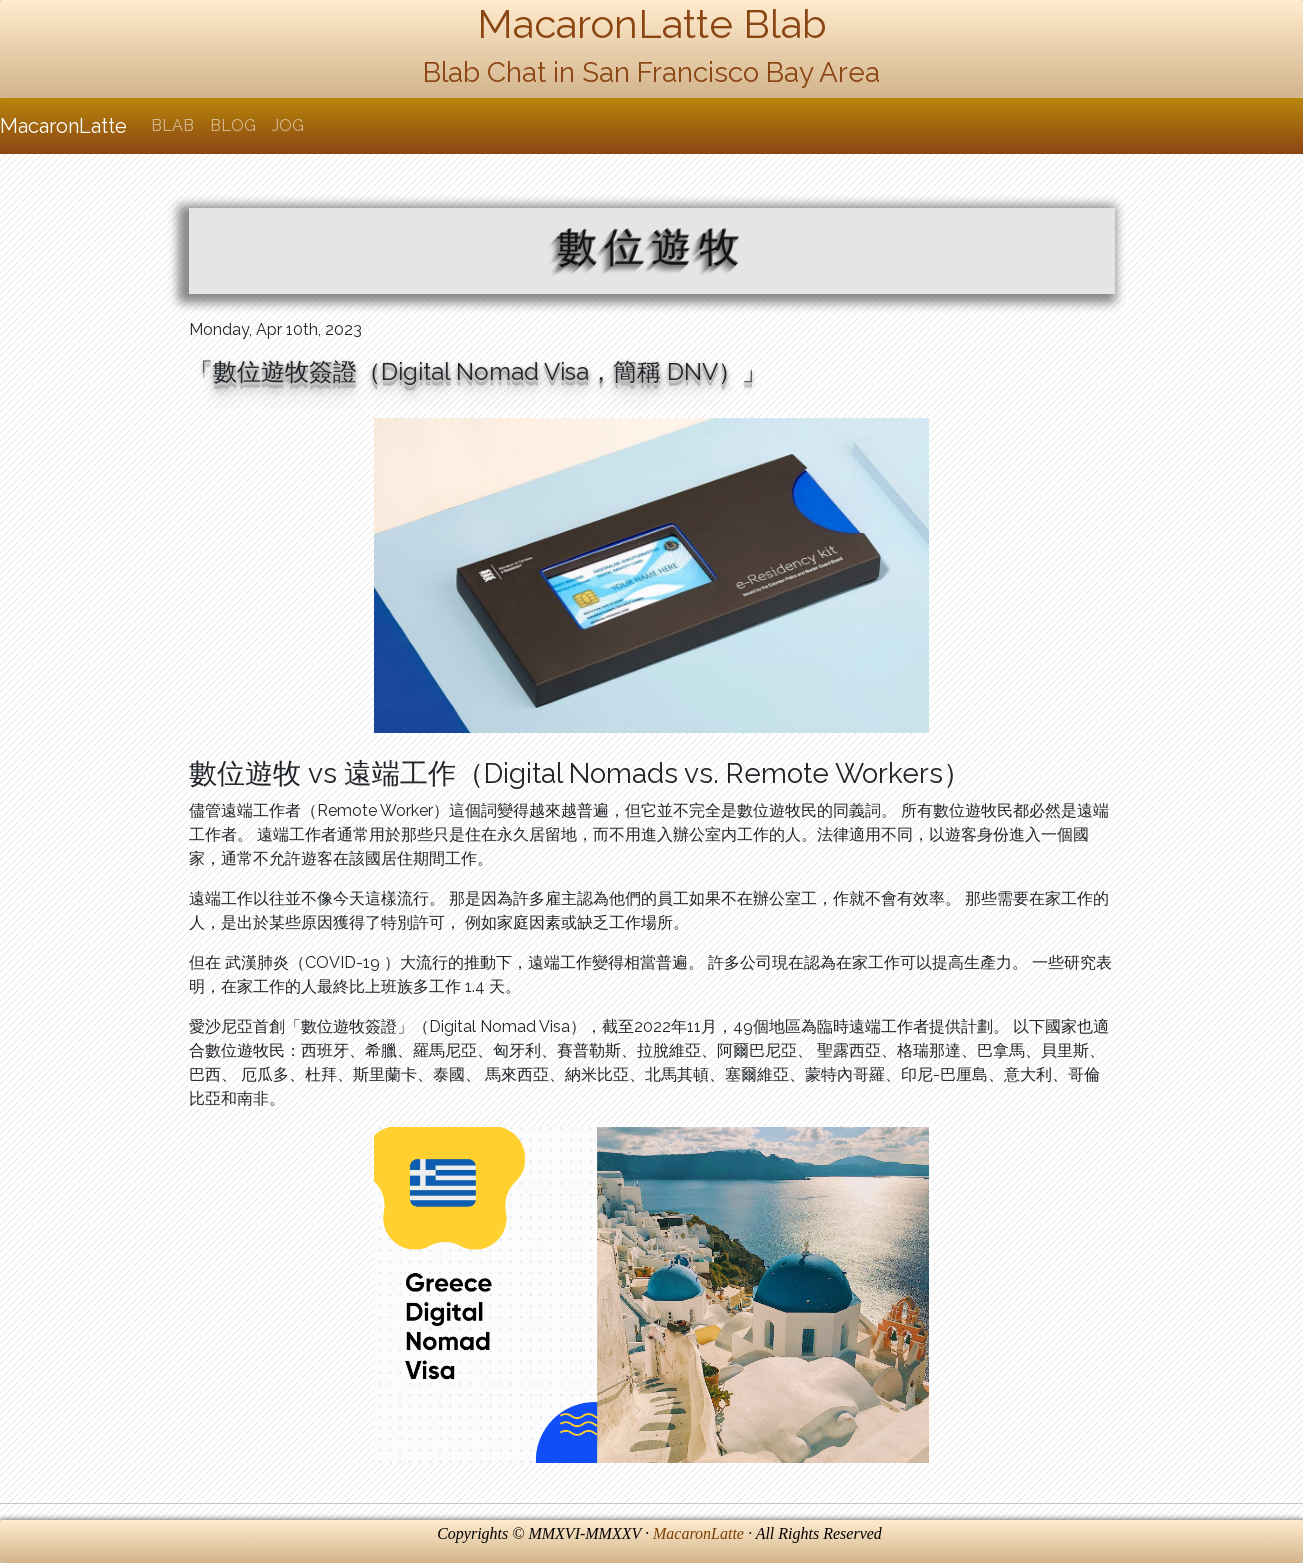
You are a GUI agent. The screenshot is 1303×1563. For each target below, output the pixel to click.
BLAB (172, 125)
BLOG (233, 125)
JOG (288, 125)
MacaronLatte (63, 126)
